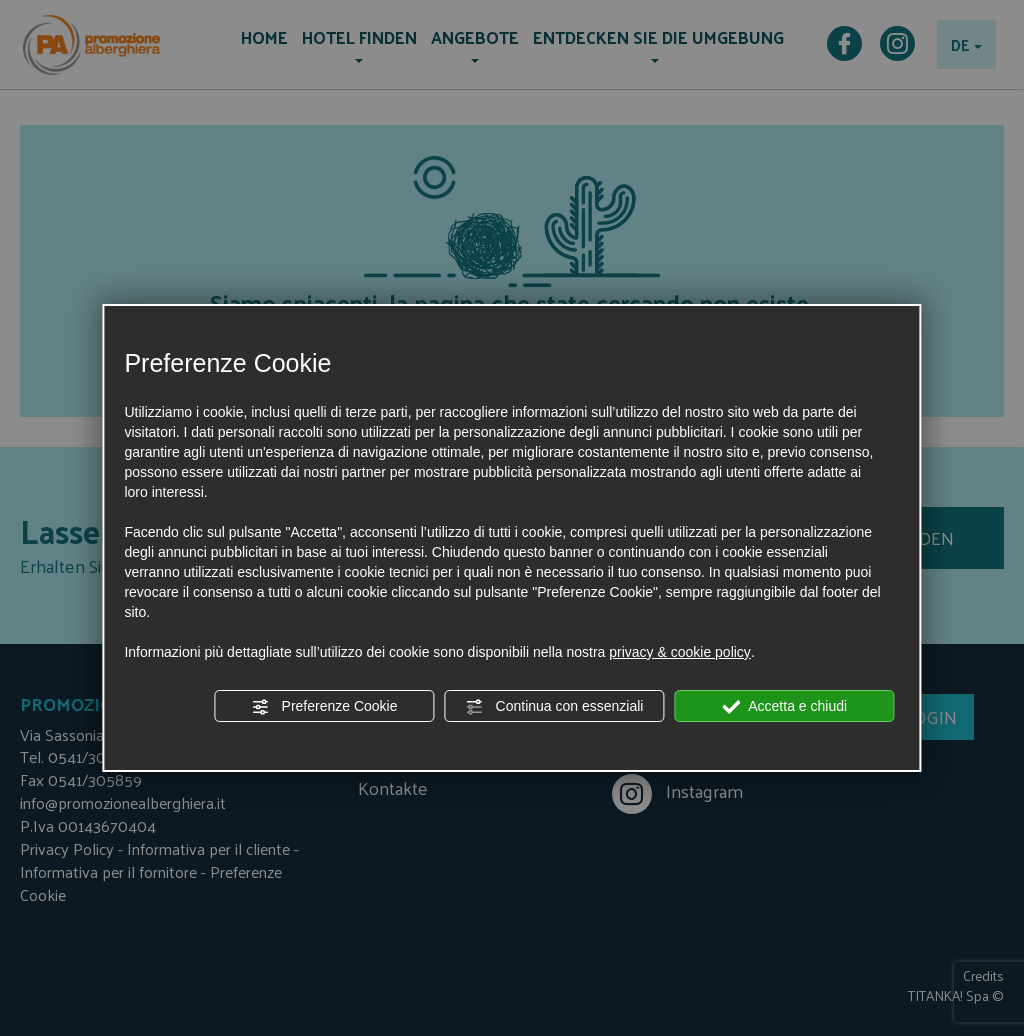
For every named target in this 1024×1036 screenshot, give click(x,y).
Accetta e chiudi (784, 707)
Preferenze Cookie (325, 707)
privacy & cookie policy (680, 652)
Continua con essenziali (555, 707)
